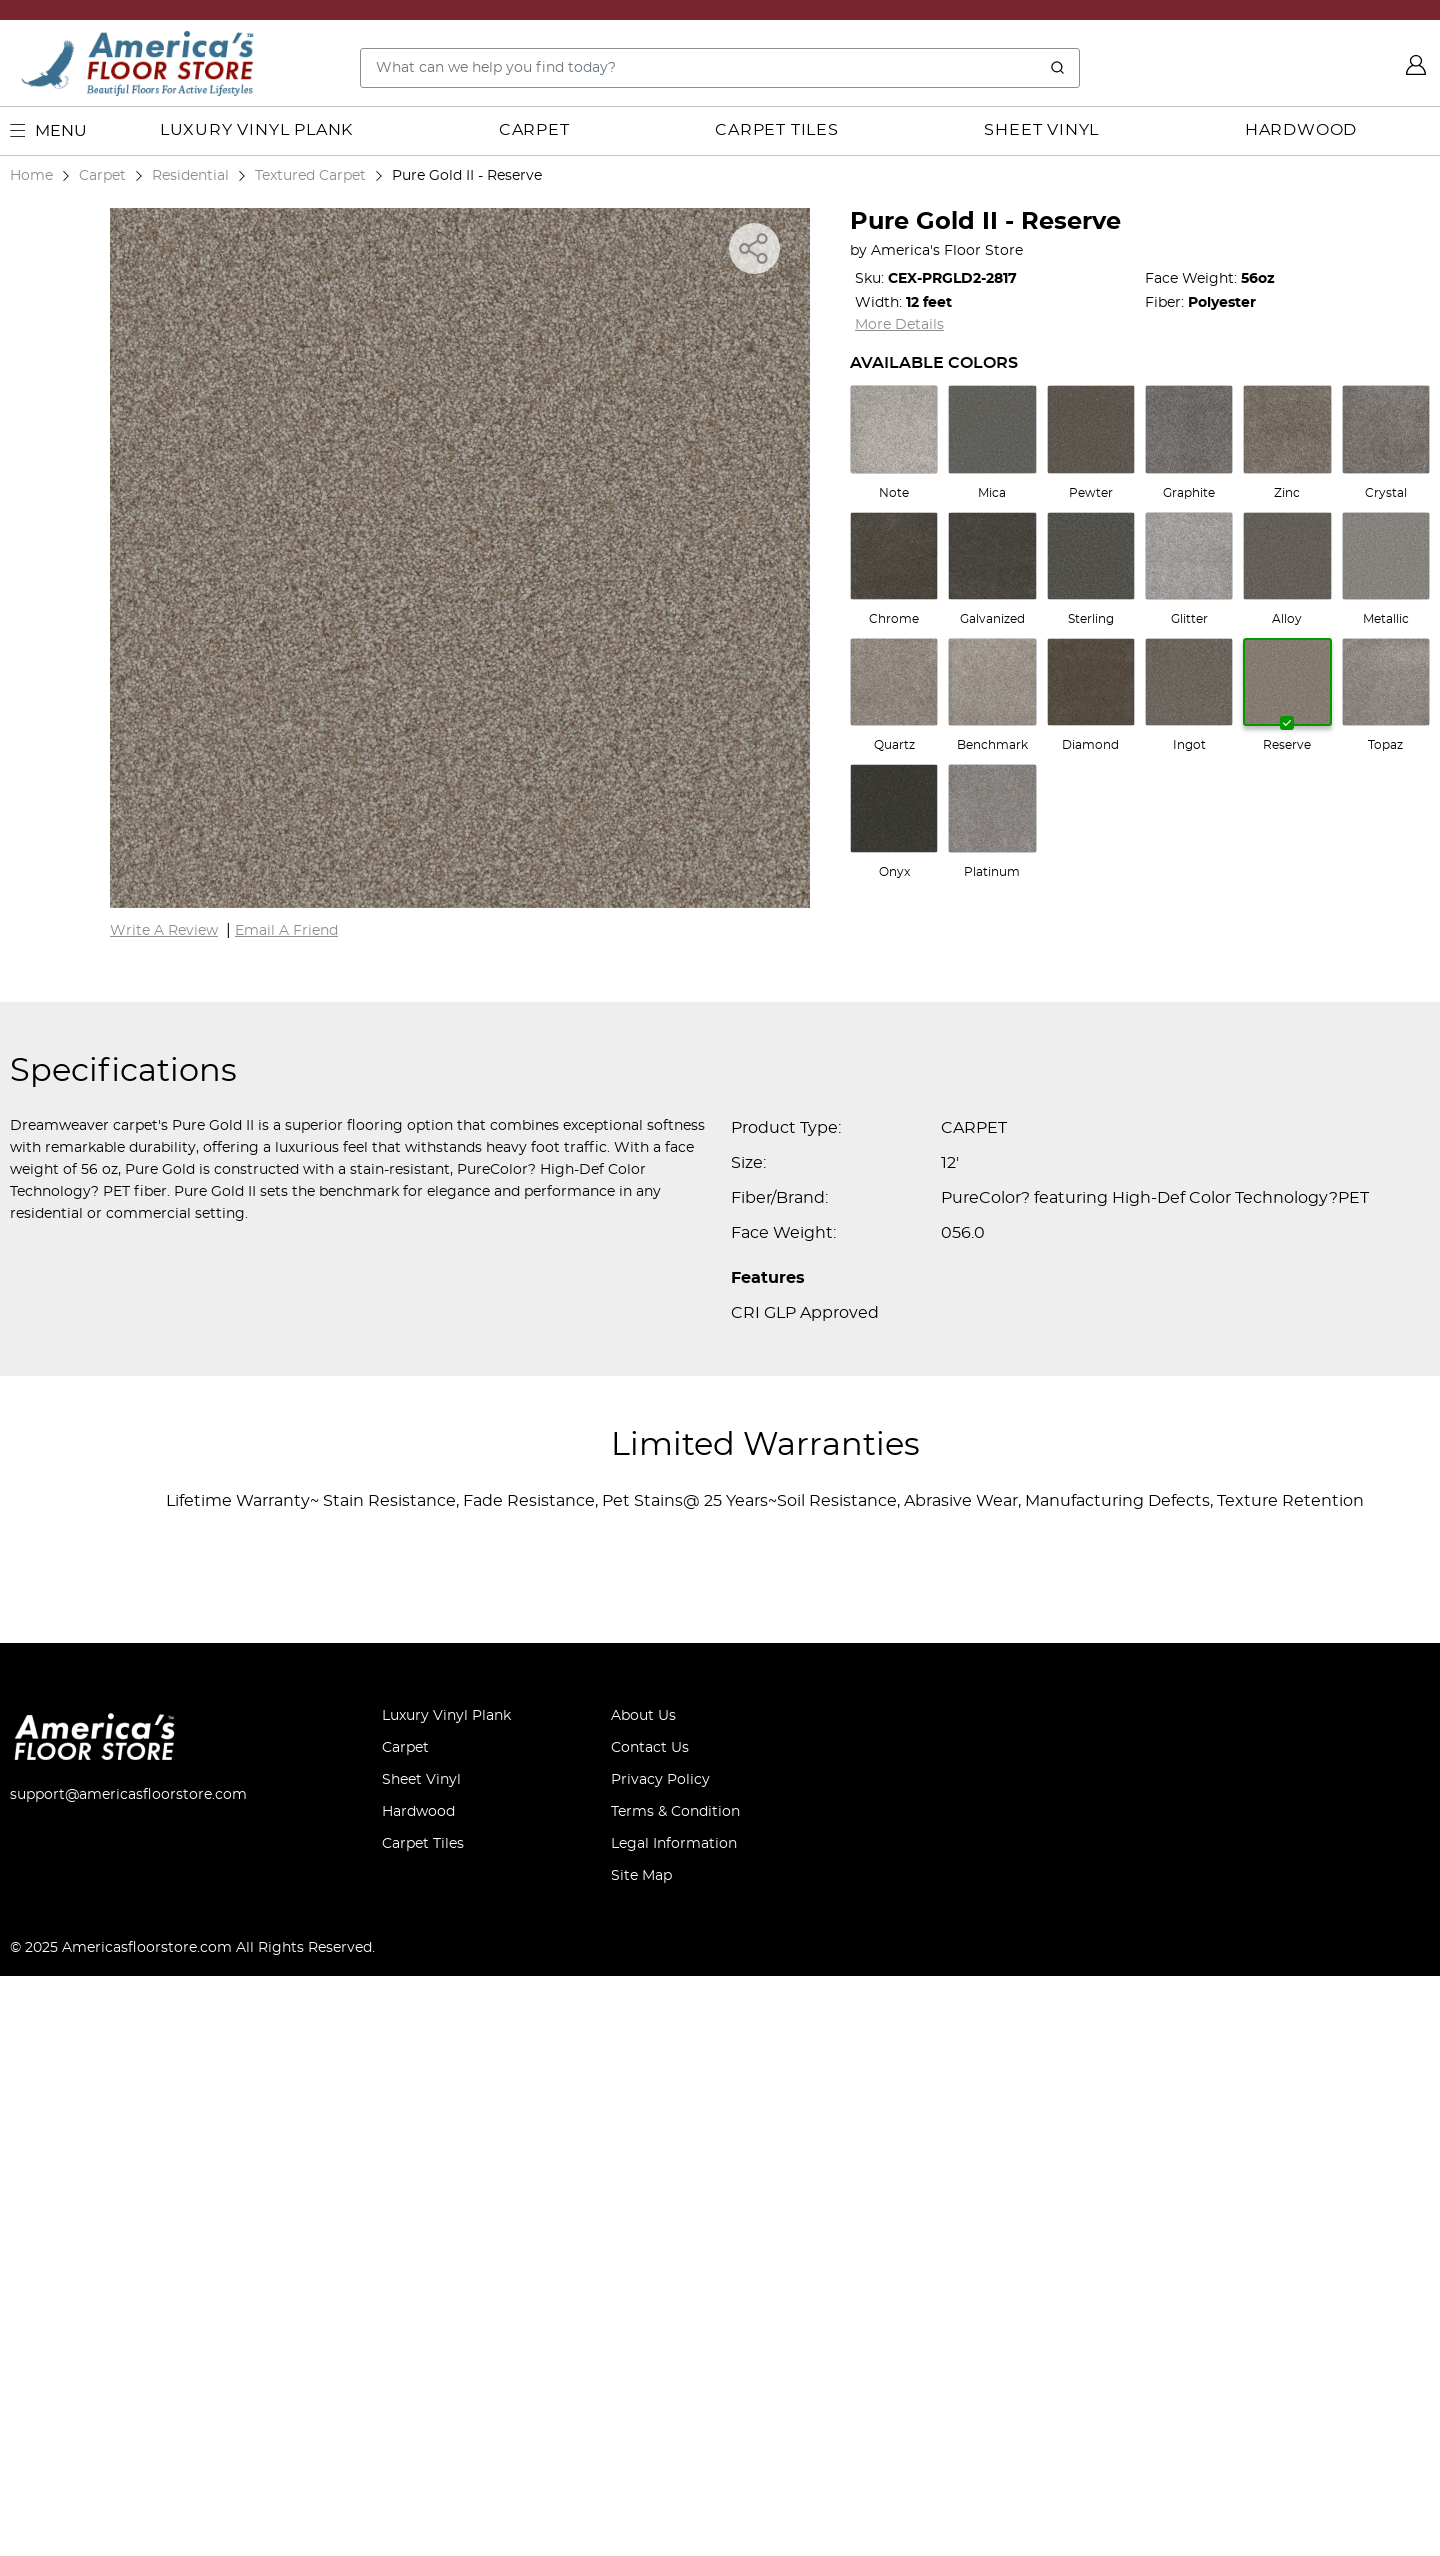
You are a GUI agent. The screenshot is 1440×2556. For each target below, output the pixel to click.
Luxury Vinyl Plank (256, 130)
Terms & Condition (675, 2392)
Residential (190, 175)
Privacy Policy (660, 2360)
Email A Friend (286, 1511)
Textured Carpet (310, 175)
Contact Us (650, 2328)
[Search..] (720, 68)
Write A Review (164, 1511)
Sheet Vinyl (1041, 130)
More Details (899, 325)
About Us (643, 2296)
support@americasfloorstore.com (128, 2375)
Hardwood (1301, 130)
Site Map (641, 2456)
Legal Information (674, 2424)
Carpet (534, 130)
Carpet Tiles (777, 130)
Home (31, 175)
